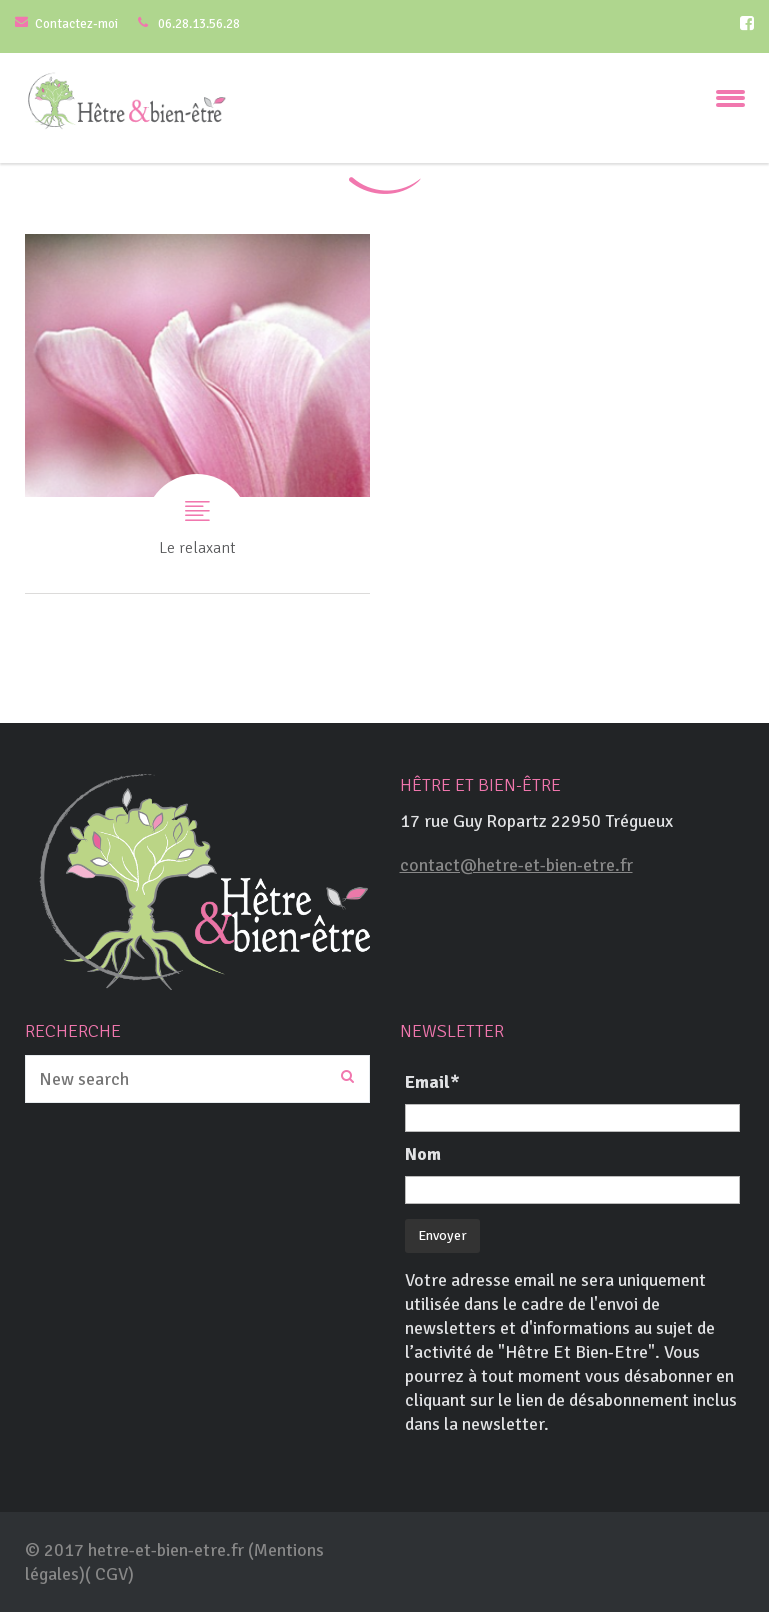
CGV (111, 1574)
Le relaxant (197, 413)
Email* (432, 1082)
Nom (423, 1154)
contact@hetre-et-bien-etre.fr (516, 865)
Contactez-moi (76, 24)
